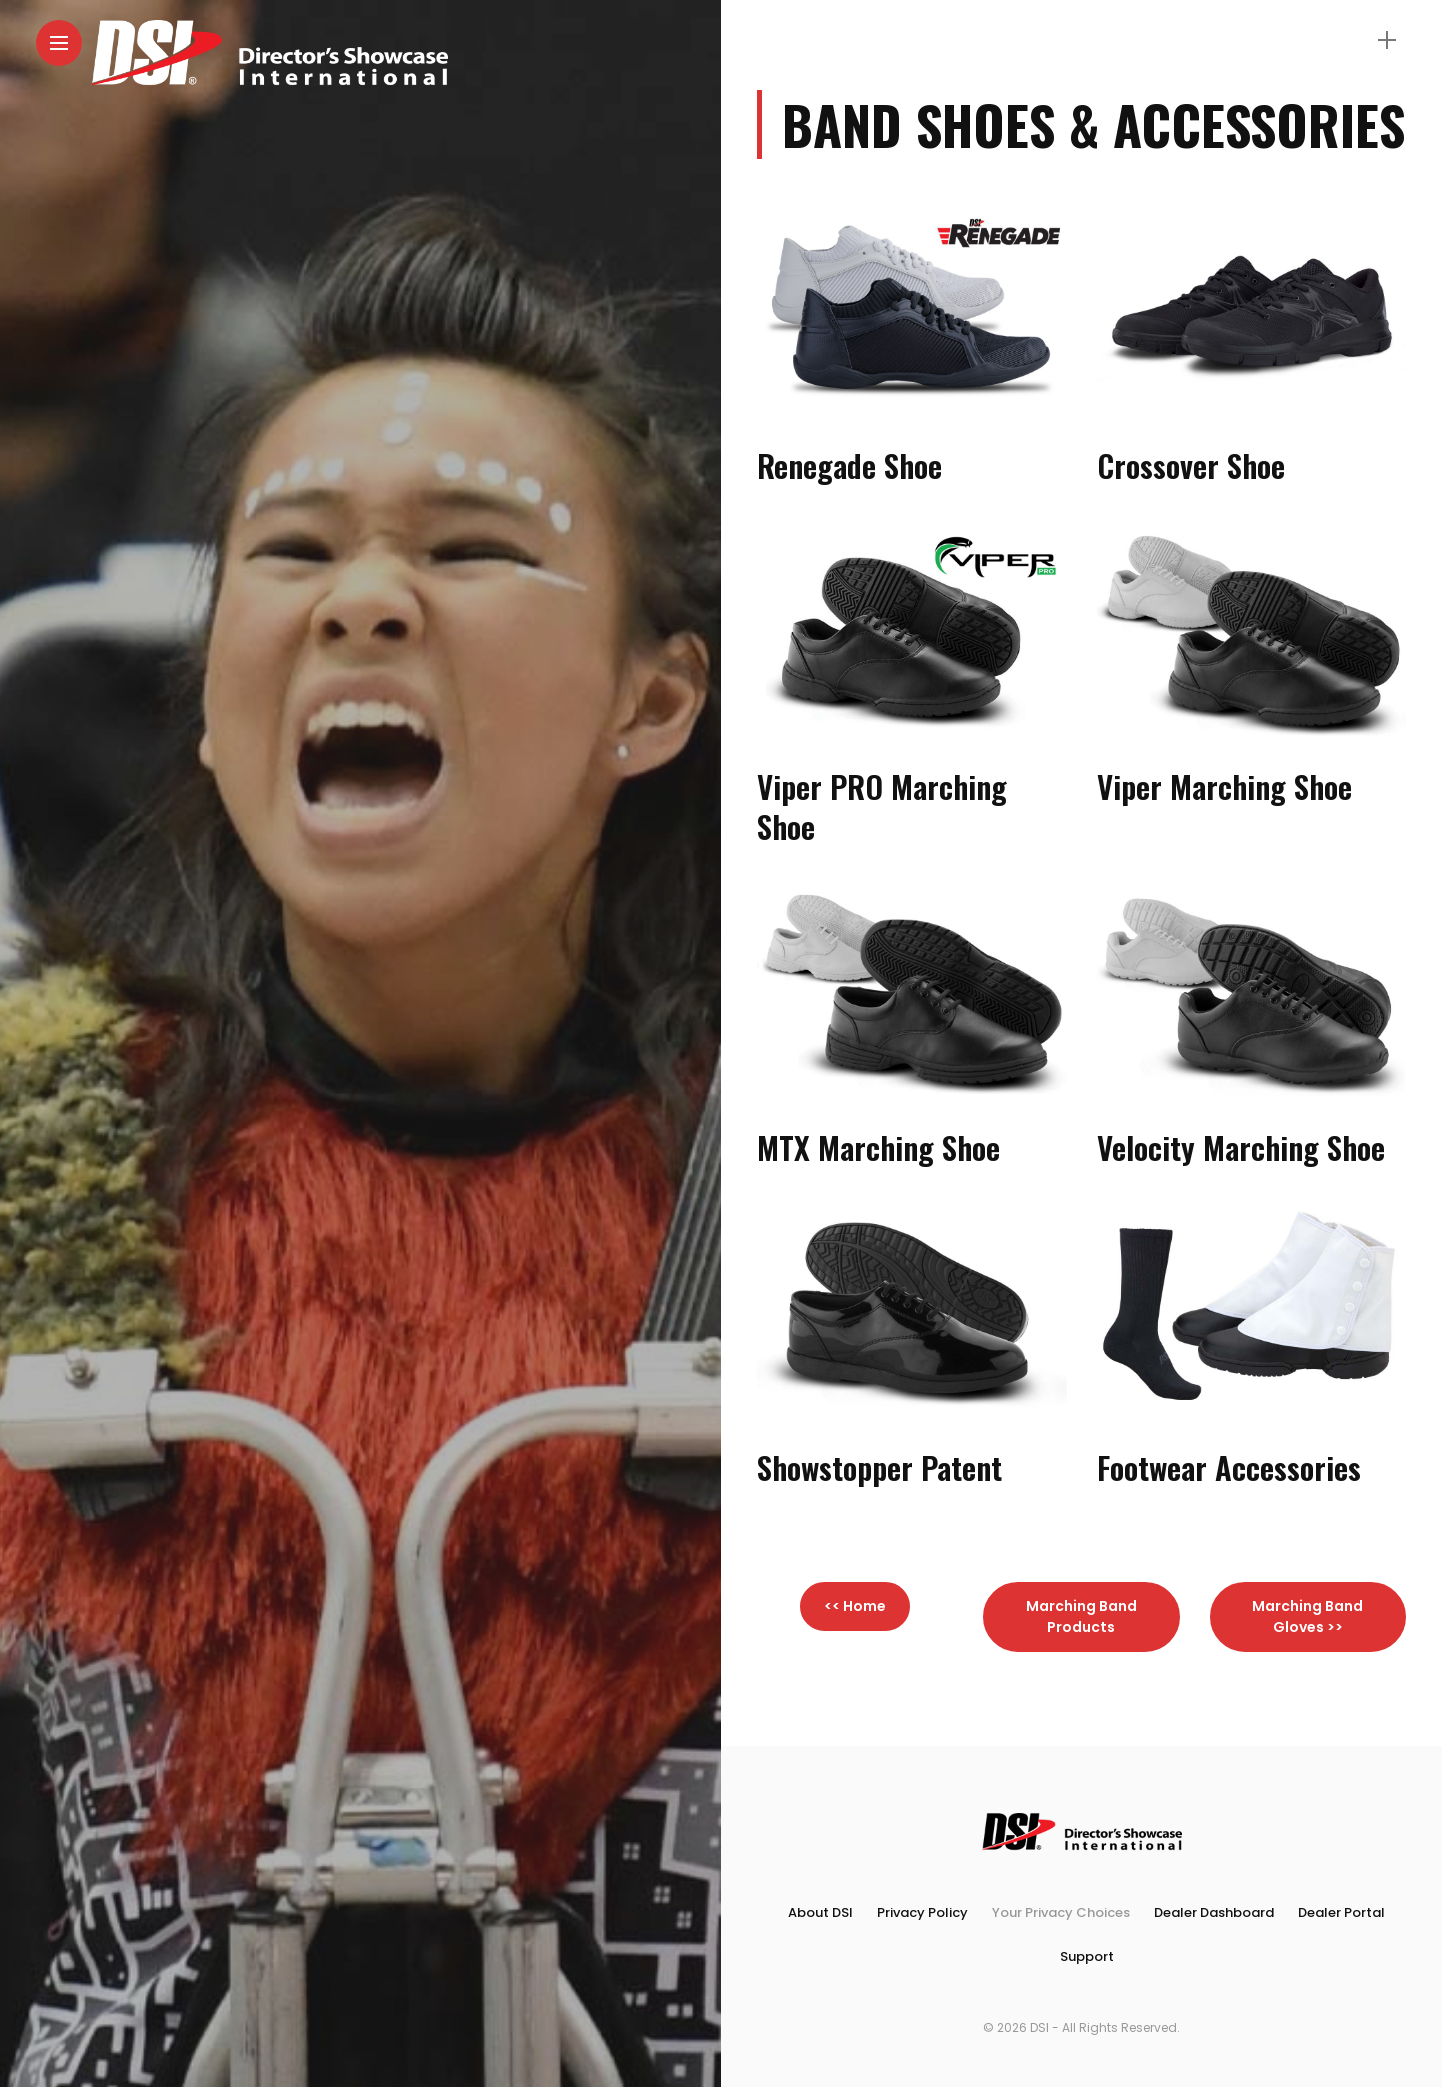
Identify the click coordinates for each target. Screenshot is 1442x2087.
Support (1087, 1956)
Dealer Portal (1341, 1912)
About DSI (820, 1912)
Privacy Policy (922, 1912)
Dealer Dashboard (1214, 1912)
